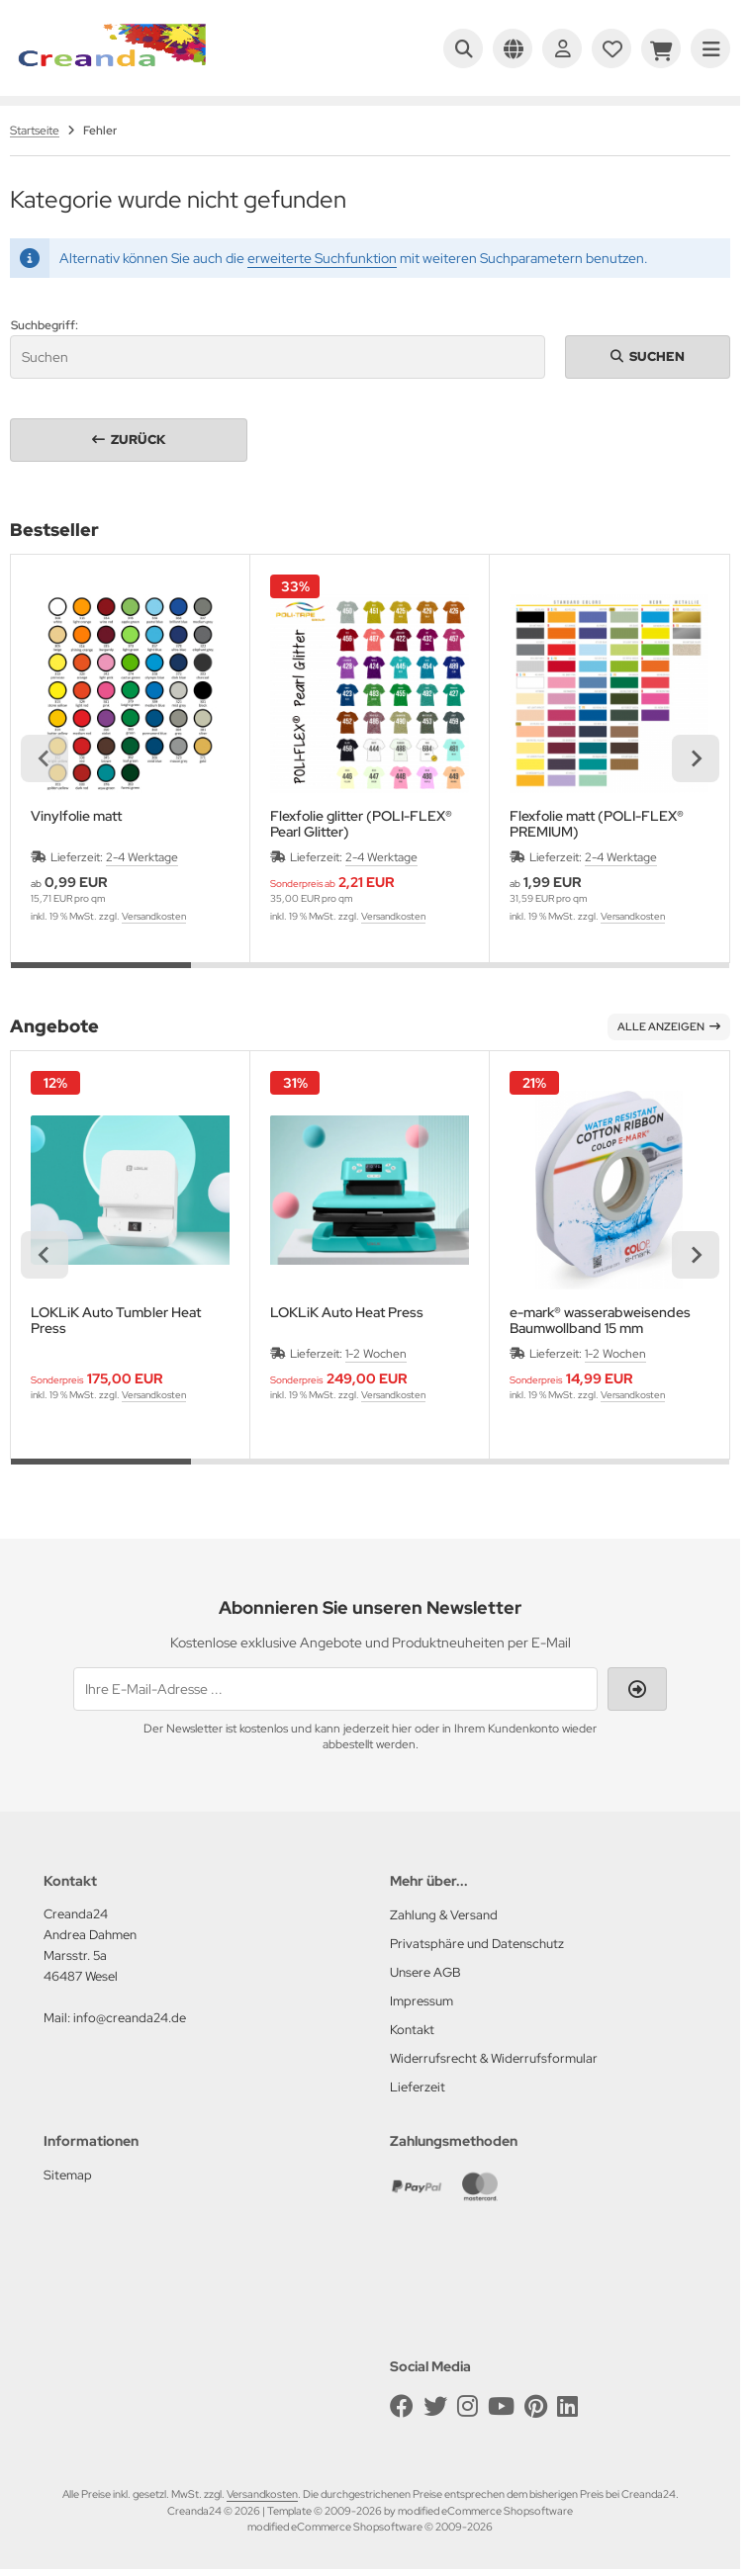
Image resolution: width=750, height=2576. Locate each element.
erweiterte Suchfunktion (322, 258)
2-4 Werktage (142, 857)
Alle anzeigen (668, 1026)
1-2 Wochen (376, 1354)
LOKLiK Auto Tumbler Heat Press (116, 1320)
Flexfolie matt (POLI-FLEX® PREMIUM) (597, 824)
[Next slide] (695, 758)
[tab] (101, 977)
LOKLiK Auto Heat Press (346, 1312)
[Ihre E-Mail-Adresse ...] (335, 1689)
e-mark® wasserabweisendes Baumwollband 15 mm (600, 1320)
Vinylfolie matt (76, 816)
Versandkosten (154, 916)
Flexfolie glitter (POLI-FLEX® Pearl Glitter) (361, 824)
